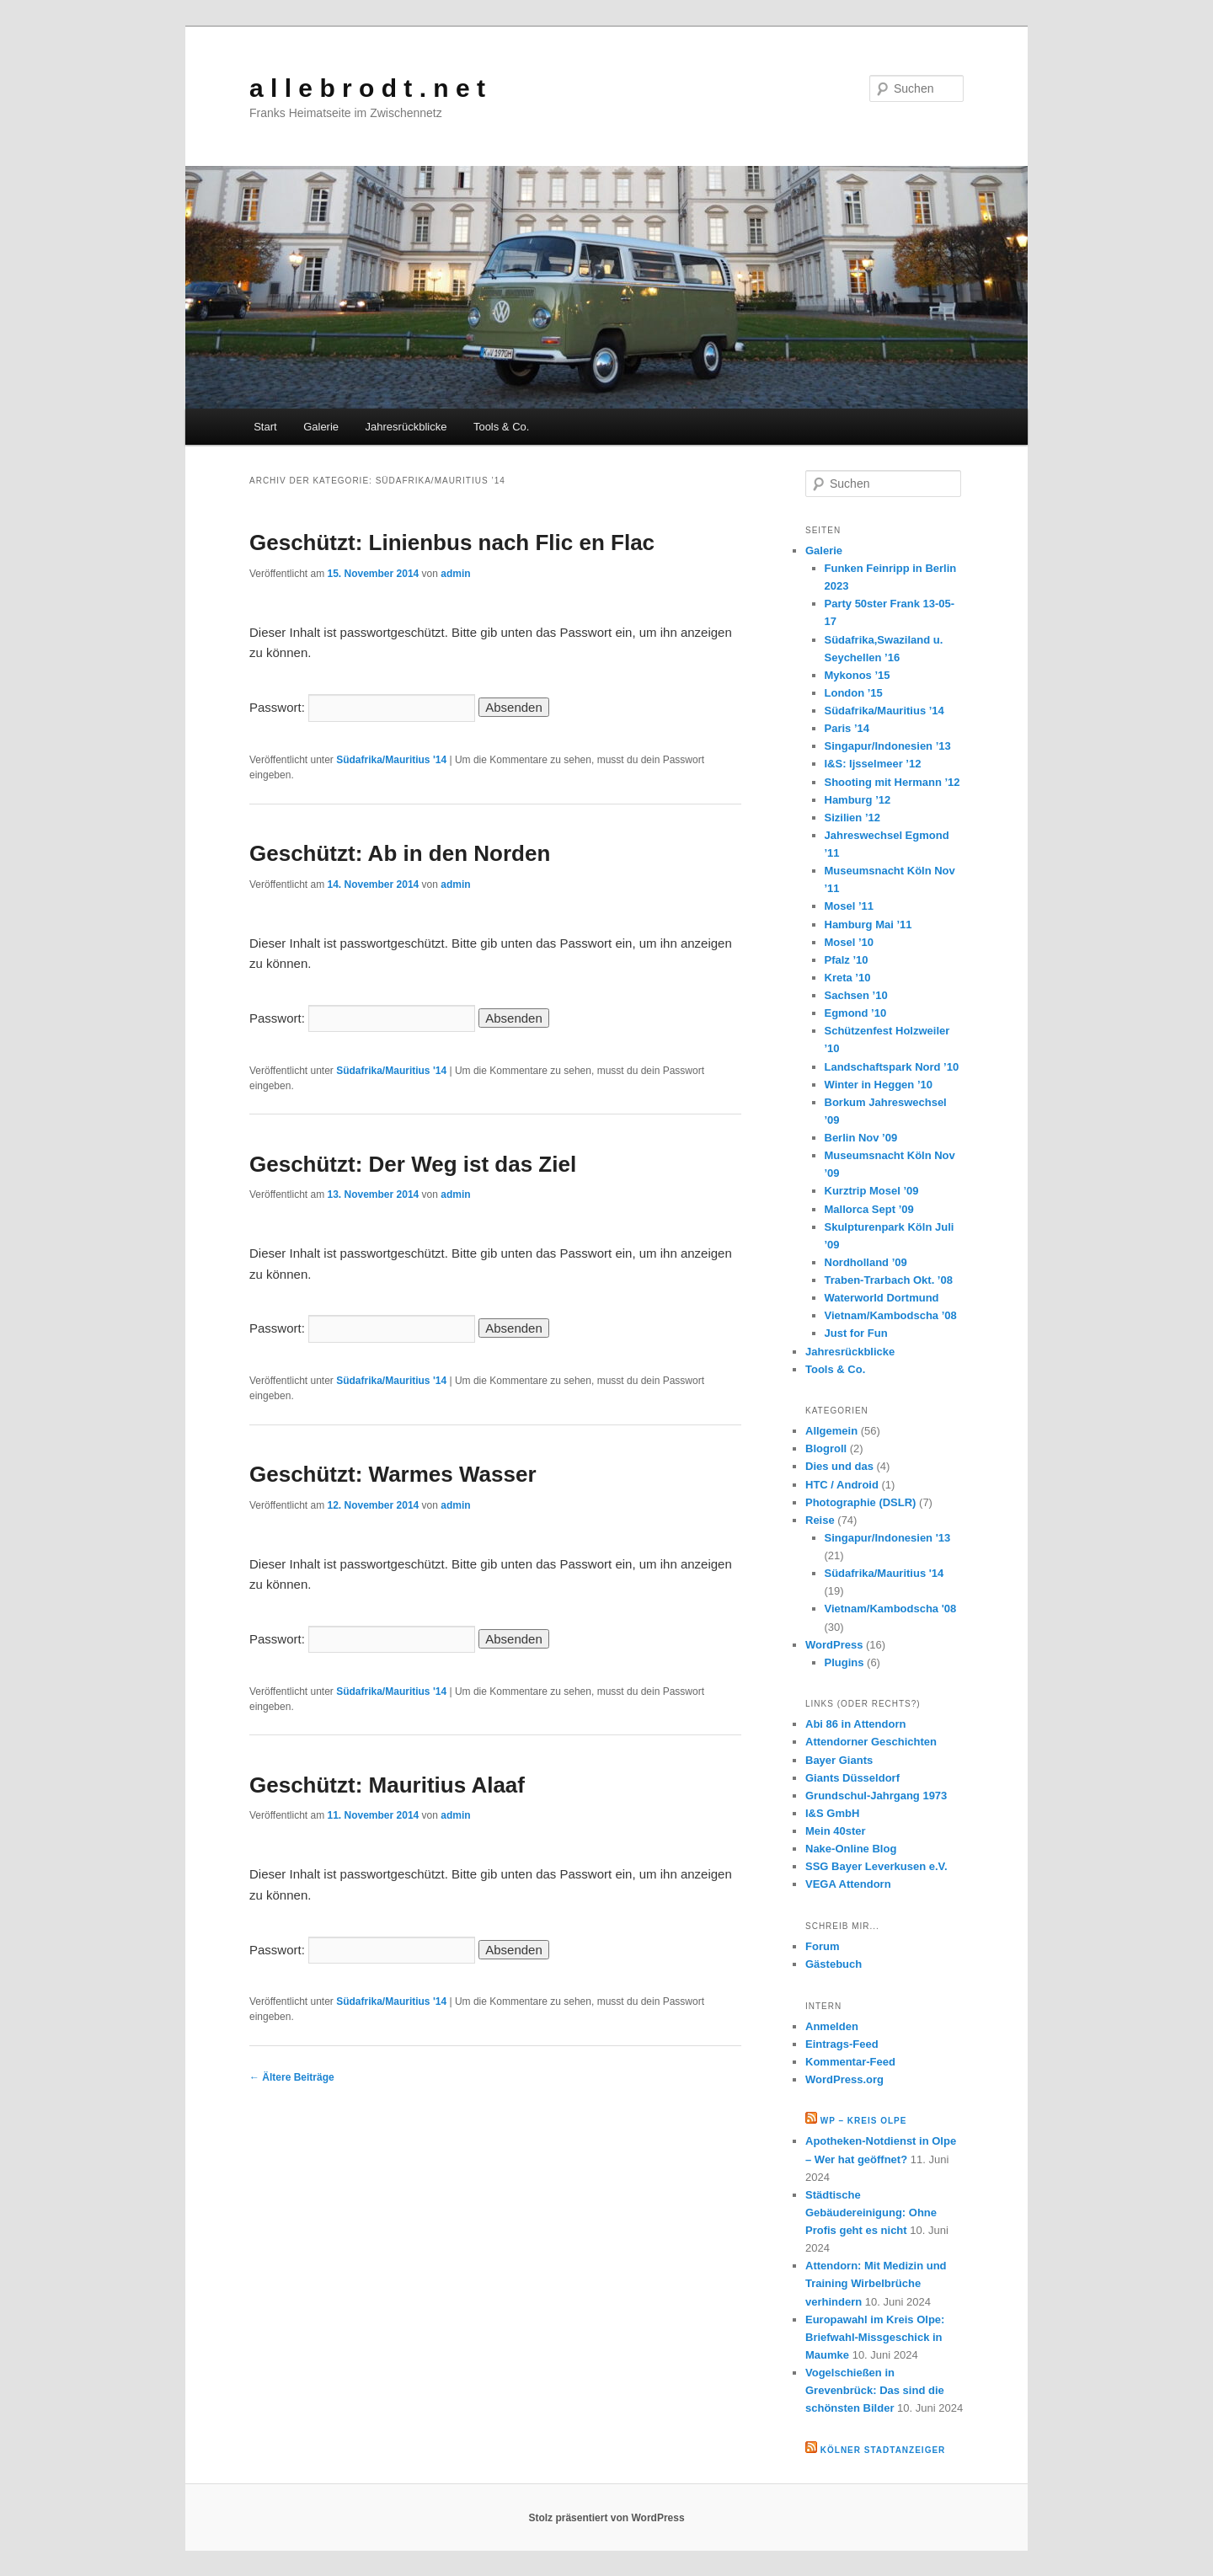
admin (455, 574)
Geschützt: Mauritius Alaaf (387, 1785)
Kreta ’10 (848, 977)
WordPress (834, 1644)
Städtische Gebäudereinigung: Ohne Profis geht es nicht (871, 2213)
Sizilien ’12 (852, 817)
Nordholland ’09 (866, 1262)
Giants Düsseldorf (852, 1778)
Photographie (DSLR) (860, 1502)
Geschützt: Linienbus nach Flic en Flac (452, 542)
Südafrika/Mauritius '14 (391, 760)
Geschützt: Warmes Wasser (393, 1474)
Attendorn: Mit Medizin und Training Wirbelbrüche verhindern (876, 2283)
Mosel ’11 (849, 906)
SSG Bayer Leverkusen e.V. (876, 1866)
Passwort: (362, 707)
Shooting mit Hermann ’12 (892, 782)
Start (265, 426)
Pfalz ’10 (846, 960)
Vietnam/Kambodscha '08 (891, 1608)
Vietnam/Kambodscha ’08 (891, 1315)
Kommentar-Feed (850, 2061)
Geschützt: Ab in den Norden (399, 853)
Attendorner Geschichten (871, 1741)
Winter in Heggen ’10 (878, 1084)
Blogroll (826, 1448)
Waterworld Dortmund (882, 1297)
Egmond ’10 (856, 1013)
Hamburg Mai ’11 (868, 924)
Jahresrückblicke (406, 426)
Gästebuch (833, 1964)
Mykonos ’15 (857, 675)
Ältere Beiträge (291, 2077)
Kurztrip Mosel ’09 (872, 1190)
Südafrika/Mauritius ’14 (884, 710)
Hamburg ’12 (858, 800)
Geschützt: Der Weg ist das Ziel (412, 1164)
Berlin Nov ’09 (861, 1137)
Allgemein (831, 1430)
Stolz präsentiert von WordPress (606, 2518)
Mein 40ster (835, 1831)
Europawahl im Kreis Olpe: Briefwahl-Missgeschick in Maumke (874, 2337)
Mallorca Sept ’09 (869, 1209)
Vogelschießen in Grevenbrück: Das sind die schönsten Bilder (874, 2390)
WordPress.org (844, 2079)
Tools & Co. (501, 426)
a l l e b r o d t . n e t (367, 88)
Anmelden (831, 2026)
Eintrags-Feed (842, 2044)
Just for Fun (856, 1333)
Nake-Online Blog (850, 1848)
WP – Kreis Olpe (863, 2120)
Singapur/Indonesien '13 (888, 1537)
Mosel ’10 (849, 942)
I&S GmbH (832, 1813)
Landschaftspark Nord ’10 (892, 1067)
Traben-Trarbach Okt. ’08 (889, 1280)
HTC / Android (842, 1484)
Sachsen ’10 (856, 995)
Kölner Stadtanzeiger (883, 2450)
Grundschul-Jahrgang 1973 (876, 1795)
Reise (820, 1520)
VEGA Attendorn (848, 1884)
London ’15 (854, 693)
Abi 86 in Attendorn (855, 1724)
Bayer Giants (839, 1760)
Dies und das (839, 1466)
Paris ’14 (847, 728)
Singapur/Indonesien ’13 (888, 746)
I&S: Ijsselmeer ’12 (873, 763)
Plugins (844, 1662)
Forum (822, 1946)
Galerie (321, 426)
